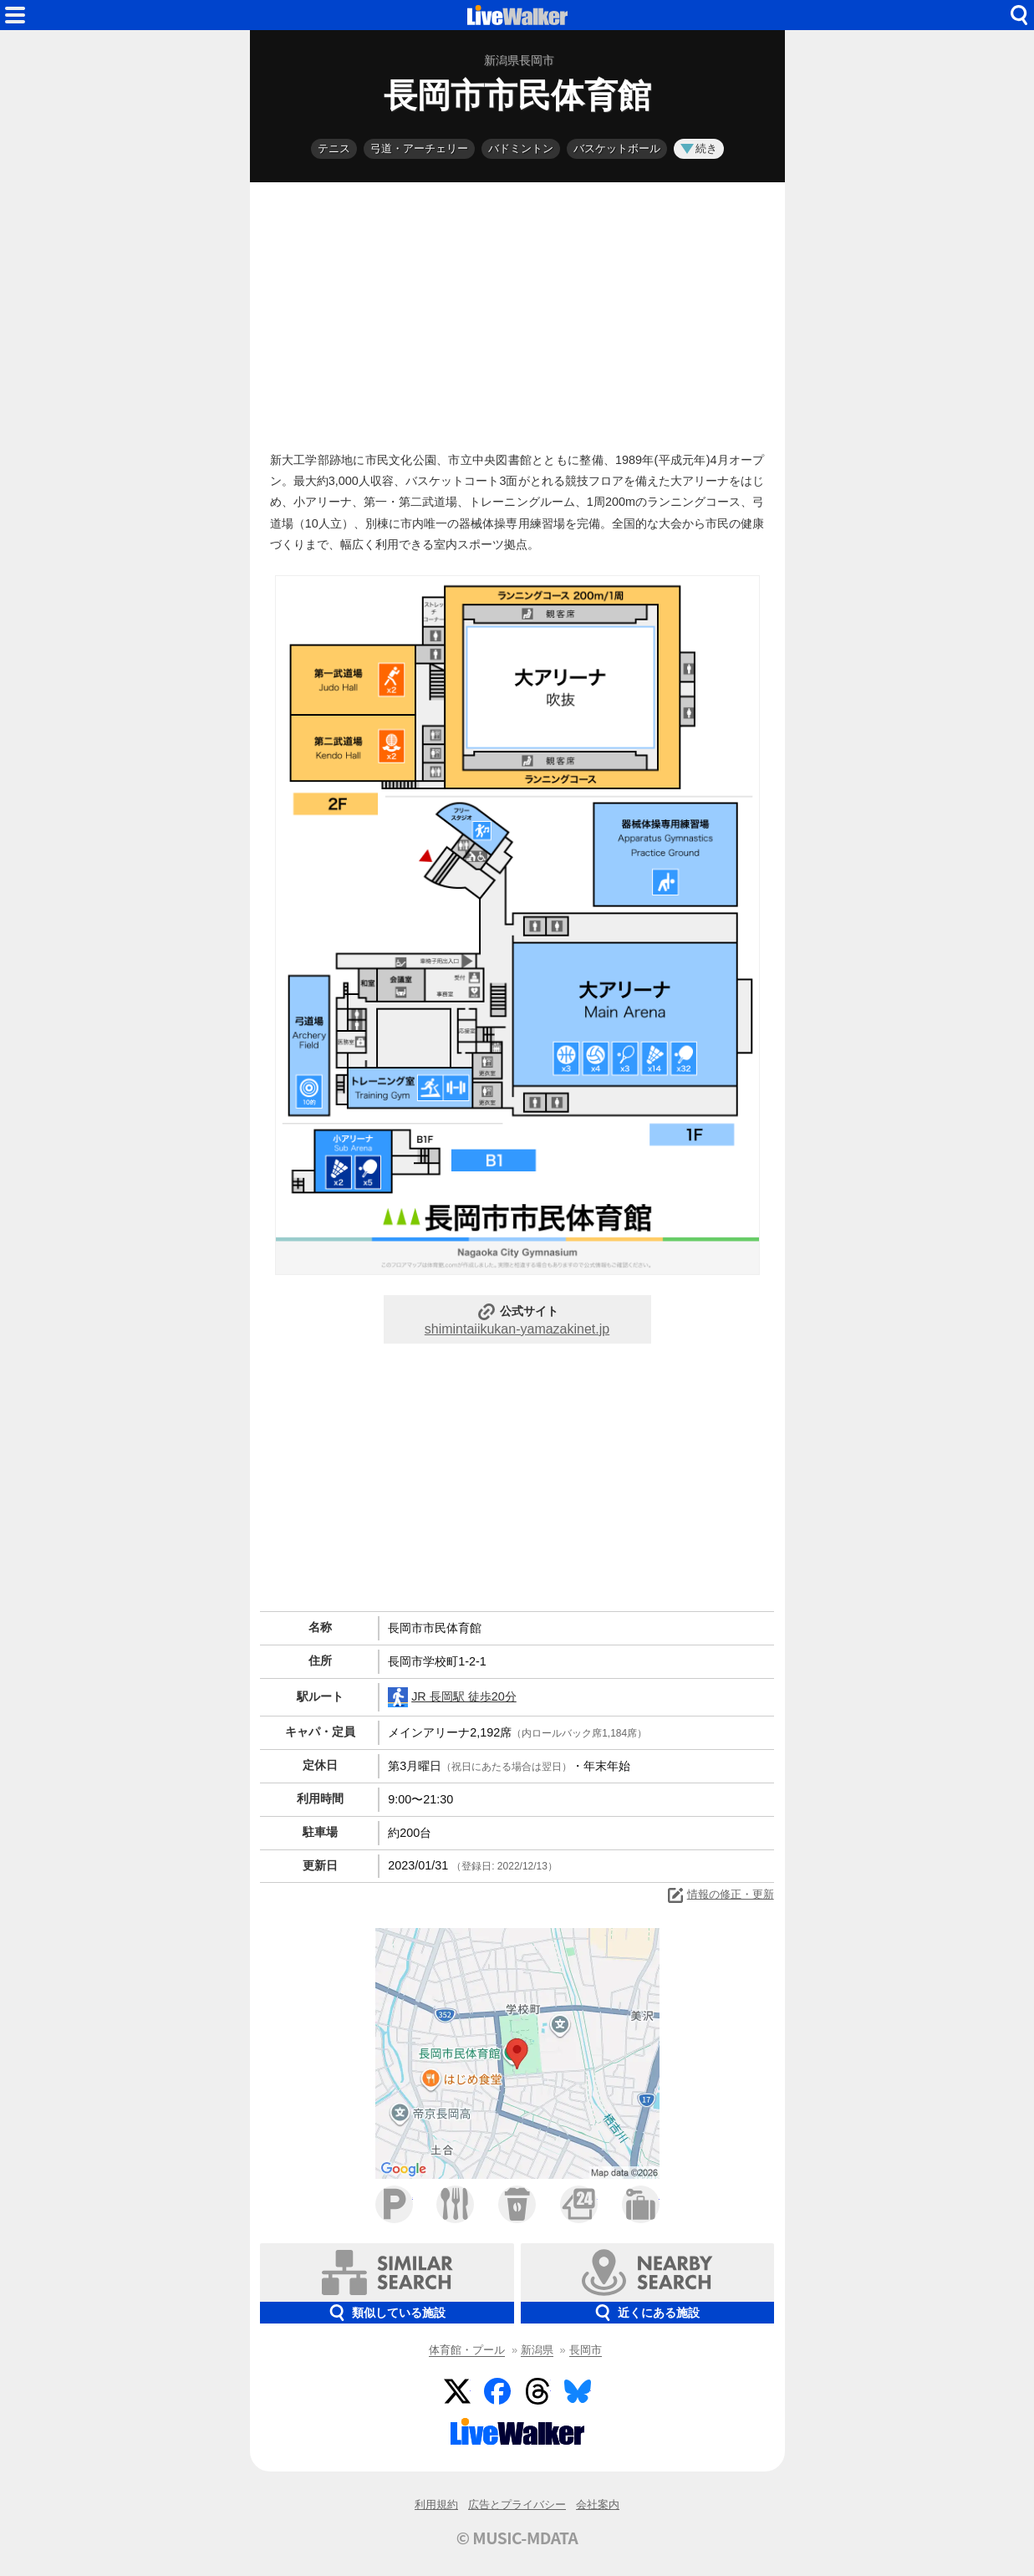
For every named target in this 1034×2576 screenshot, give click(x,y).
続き (698, 148)
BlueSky (577, 2391)
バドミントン (520, 148)
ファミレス (455, 2204)
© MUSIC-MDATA (517, 2537)
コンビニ (579, 2204)
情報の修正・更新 (719, 1895)
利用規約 (436, 2504)
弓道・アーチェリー (419, 148)
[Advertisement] (517, 313)
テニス (334, 148)
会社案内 (597, 2504)
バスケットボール (616, 148)
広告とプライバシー (517, 2504)
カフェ (517, 2204)
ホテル (641, 2204)
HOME (517, 15)
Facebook (497, 2391)
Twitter (457, 2391)
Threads (537, 2391)
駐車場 (394, 2204)
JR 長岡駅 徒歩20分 (452, 1697)
